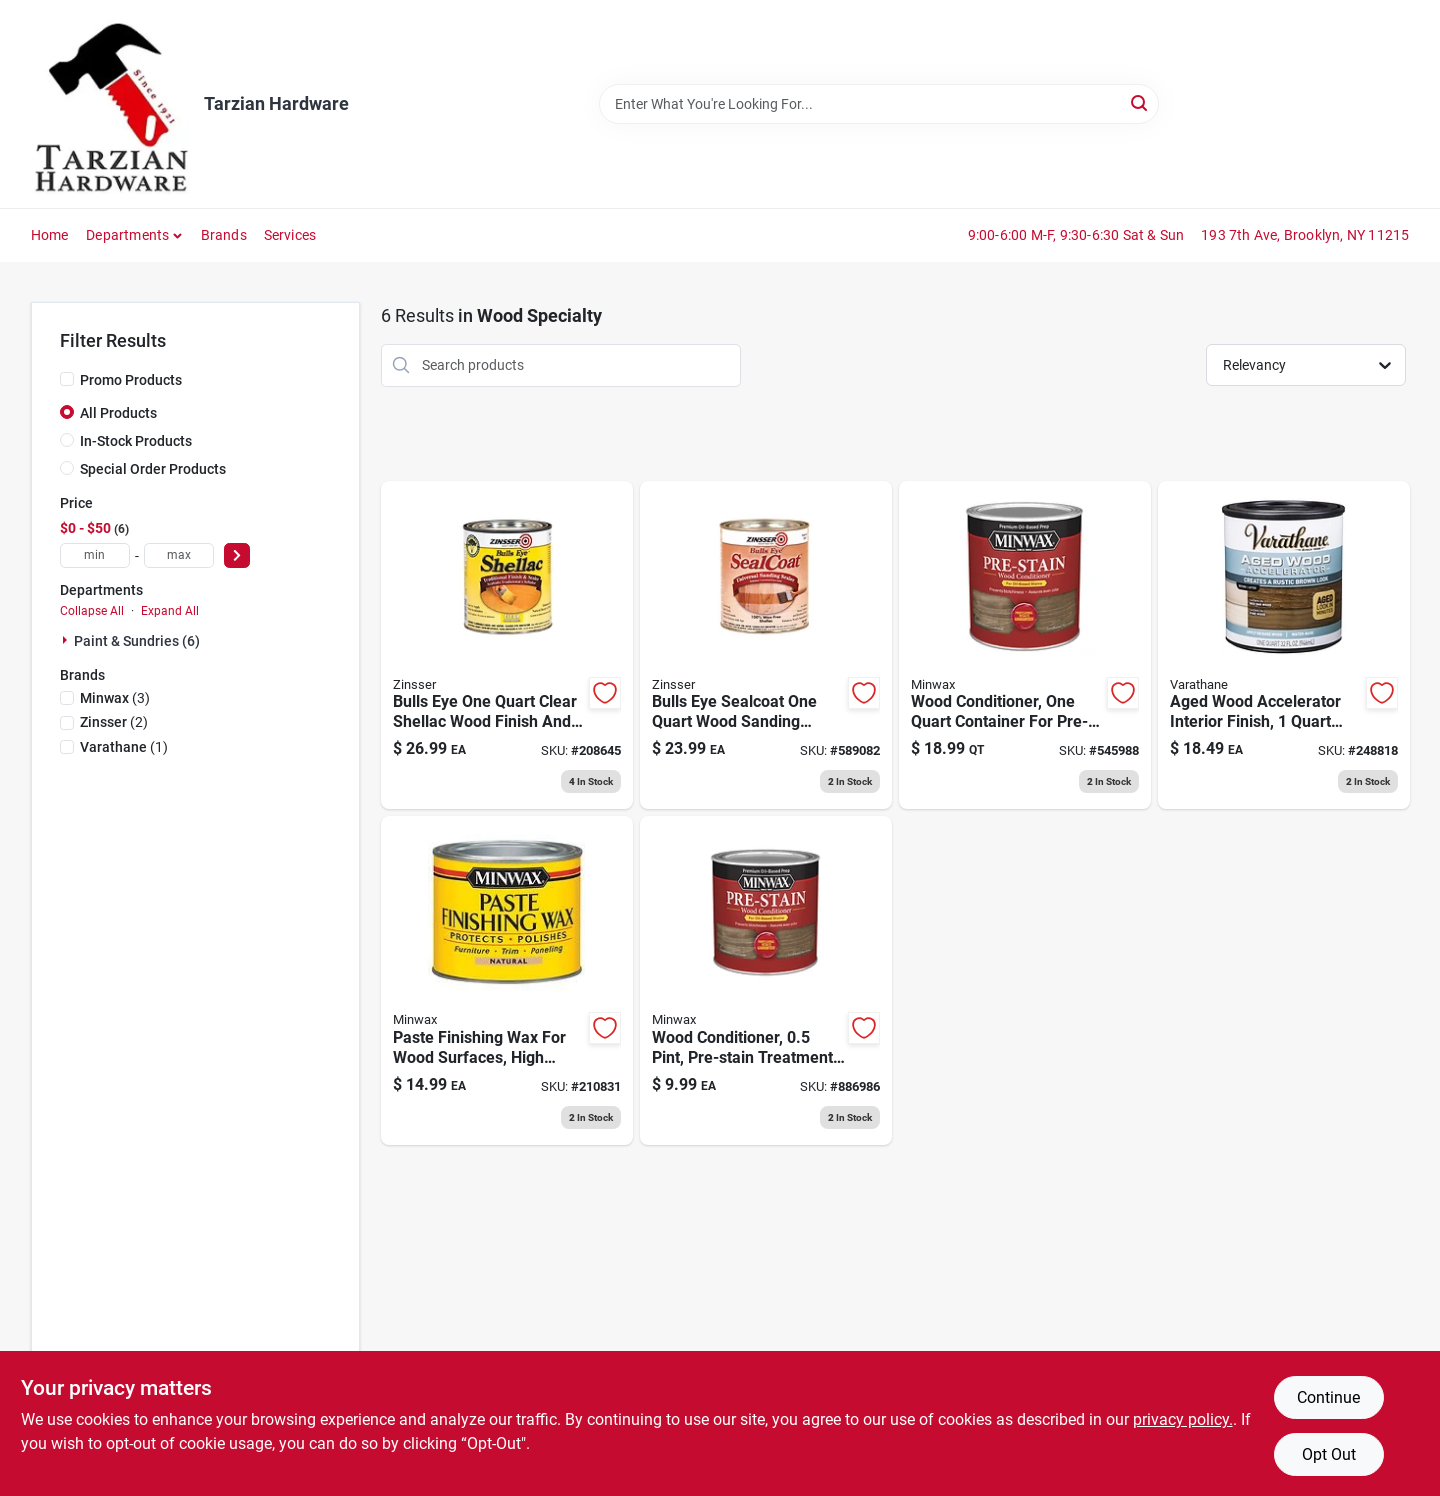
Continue (1328, 1397)
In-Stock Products (136, 441)
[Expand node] (67, 640)
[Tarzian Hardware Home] (110, 104)
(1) (124, 747)
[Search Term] (879, 104)
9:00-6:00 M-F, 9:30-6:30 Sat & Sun (1076, 235)
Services (290, 235)
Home (50, 235)
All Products (118, 413)
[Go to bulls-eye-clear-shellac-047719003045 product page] (507, 645)
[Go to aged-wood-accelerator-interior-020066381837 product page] (1284, 645)
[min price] (95, 555)
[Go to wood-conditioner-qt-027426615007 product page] (1025, 645)
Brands (224, 235)
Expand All (170, 611)
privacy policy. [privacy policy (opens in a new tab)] (1183, 1419)
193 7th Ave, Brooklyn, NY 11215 (1305, 235)
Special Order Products (153, 469)
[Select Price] (237, 555)
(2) (114, 722)
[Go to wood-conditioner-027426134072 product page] (766, 980)
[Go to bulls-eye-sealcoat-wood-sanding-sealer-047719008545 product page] (766, 645)
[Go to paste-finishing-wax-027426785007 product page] (507, 980)
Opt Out (1329, 1454)
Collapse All (92, 611)
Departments (127, 235)
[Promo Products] (67, 379)
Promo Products (131, 380)
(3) (115, 698)
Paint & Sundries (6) (137, 641)
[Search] (1140, 102)
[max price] (179, 555)
